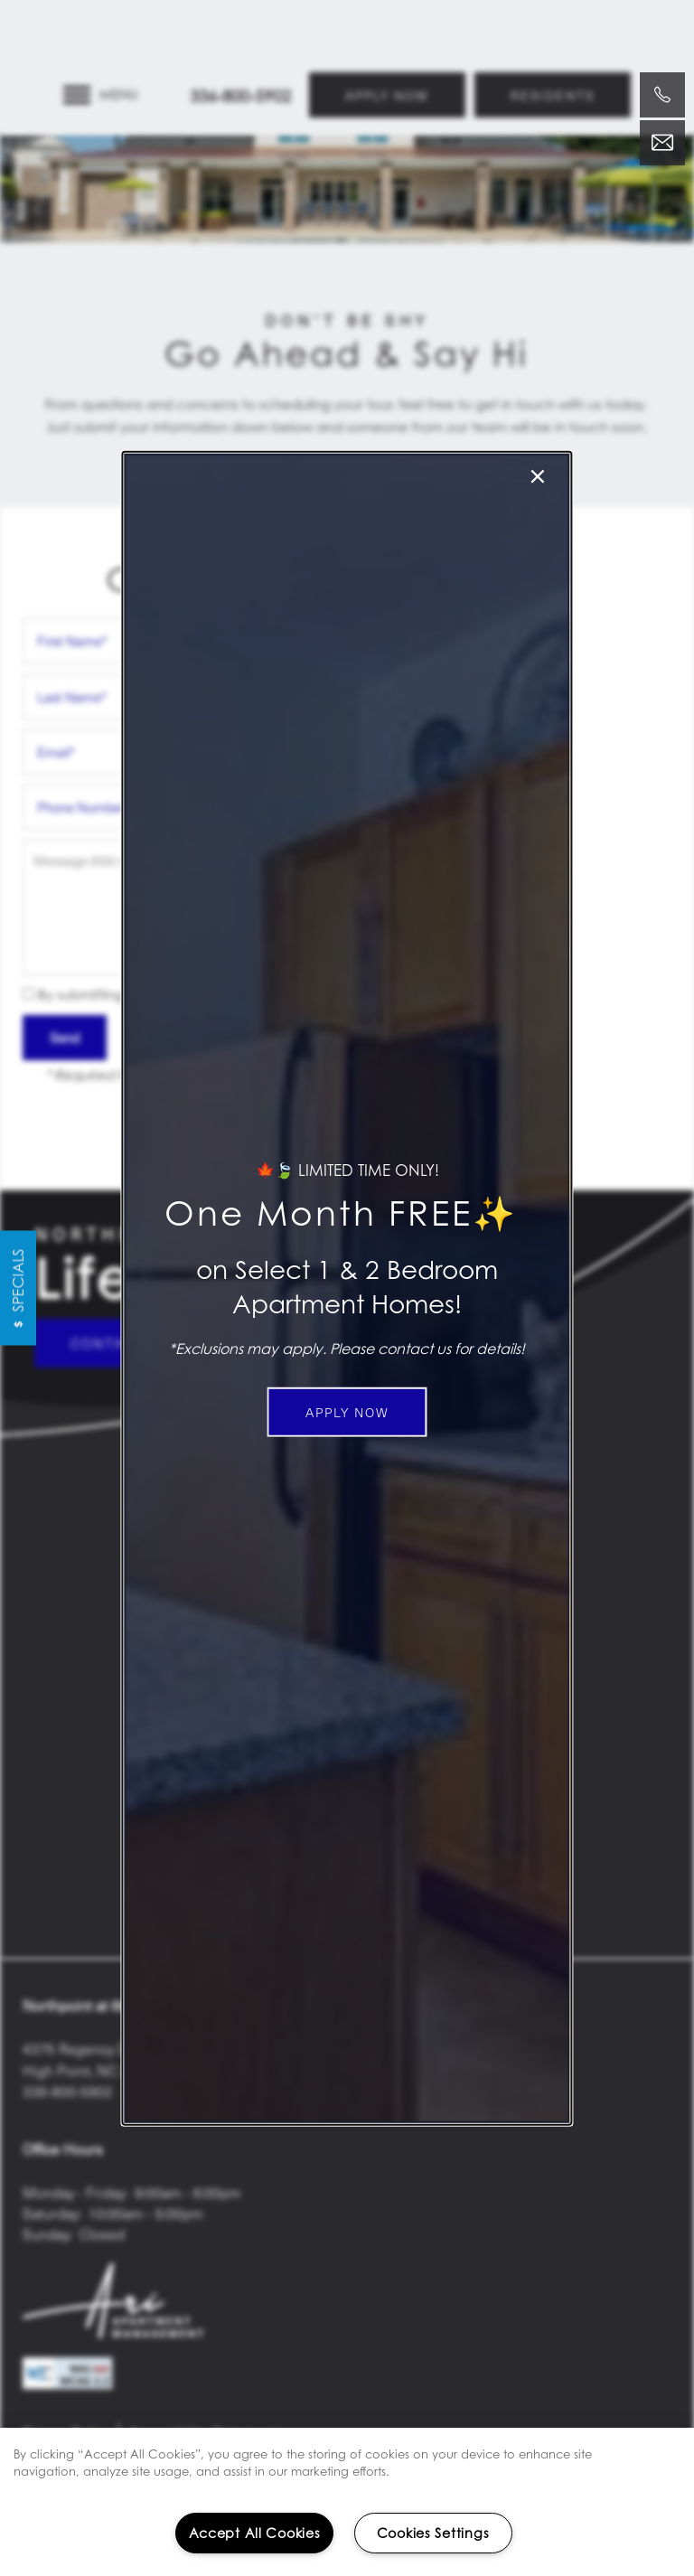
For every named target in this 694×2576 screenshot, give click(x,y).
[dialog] (346, 1288)
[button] (347, 1412)
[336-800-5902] (662, 95)
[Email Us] (662, 142)
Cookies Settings (433, 2533)
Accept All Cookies (255, 2533)
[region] (347, 2502)
